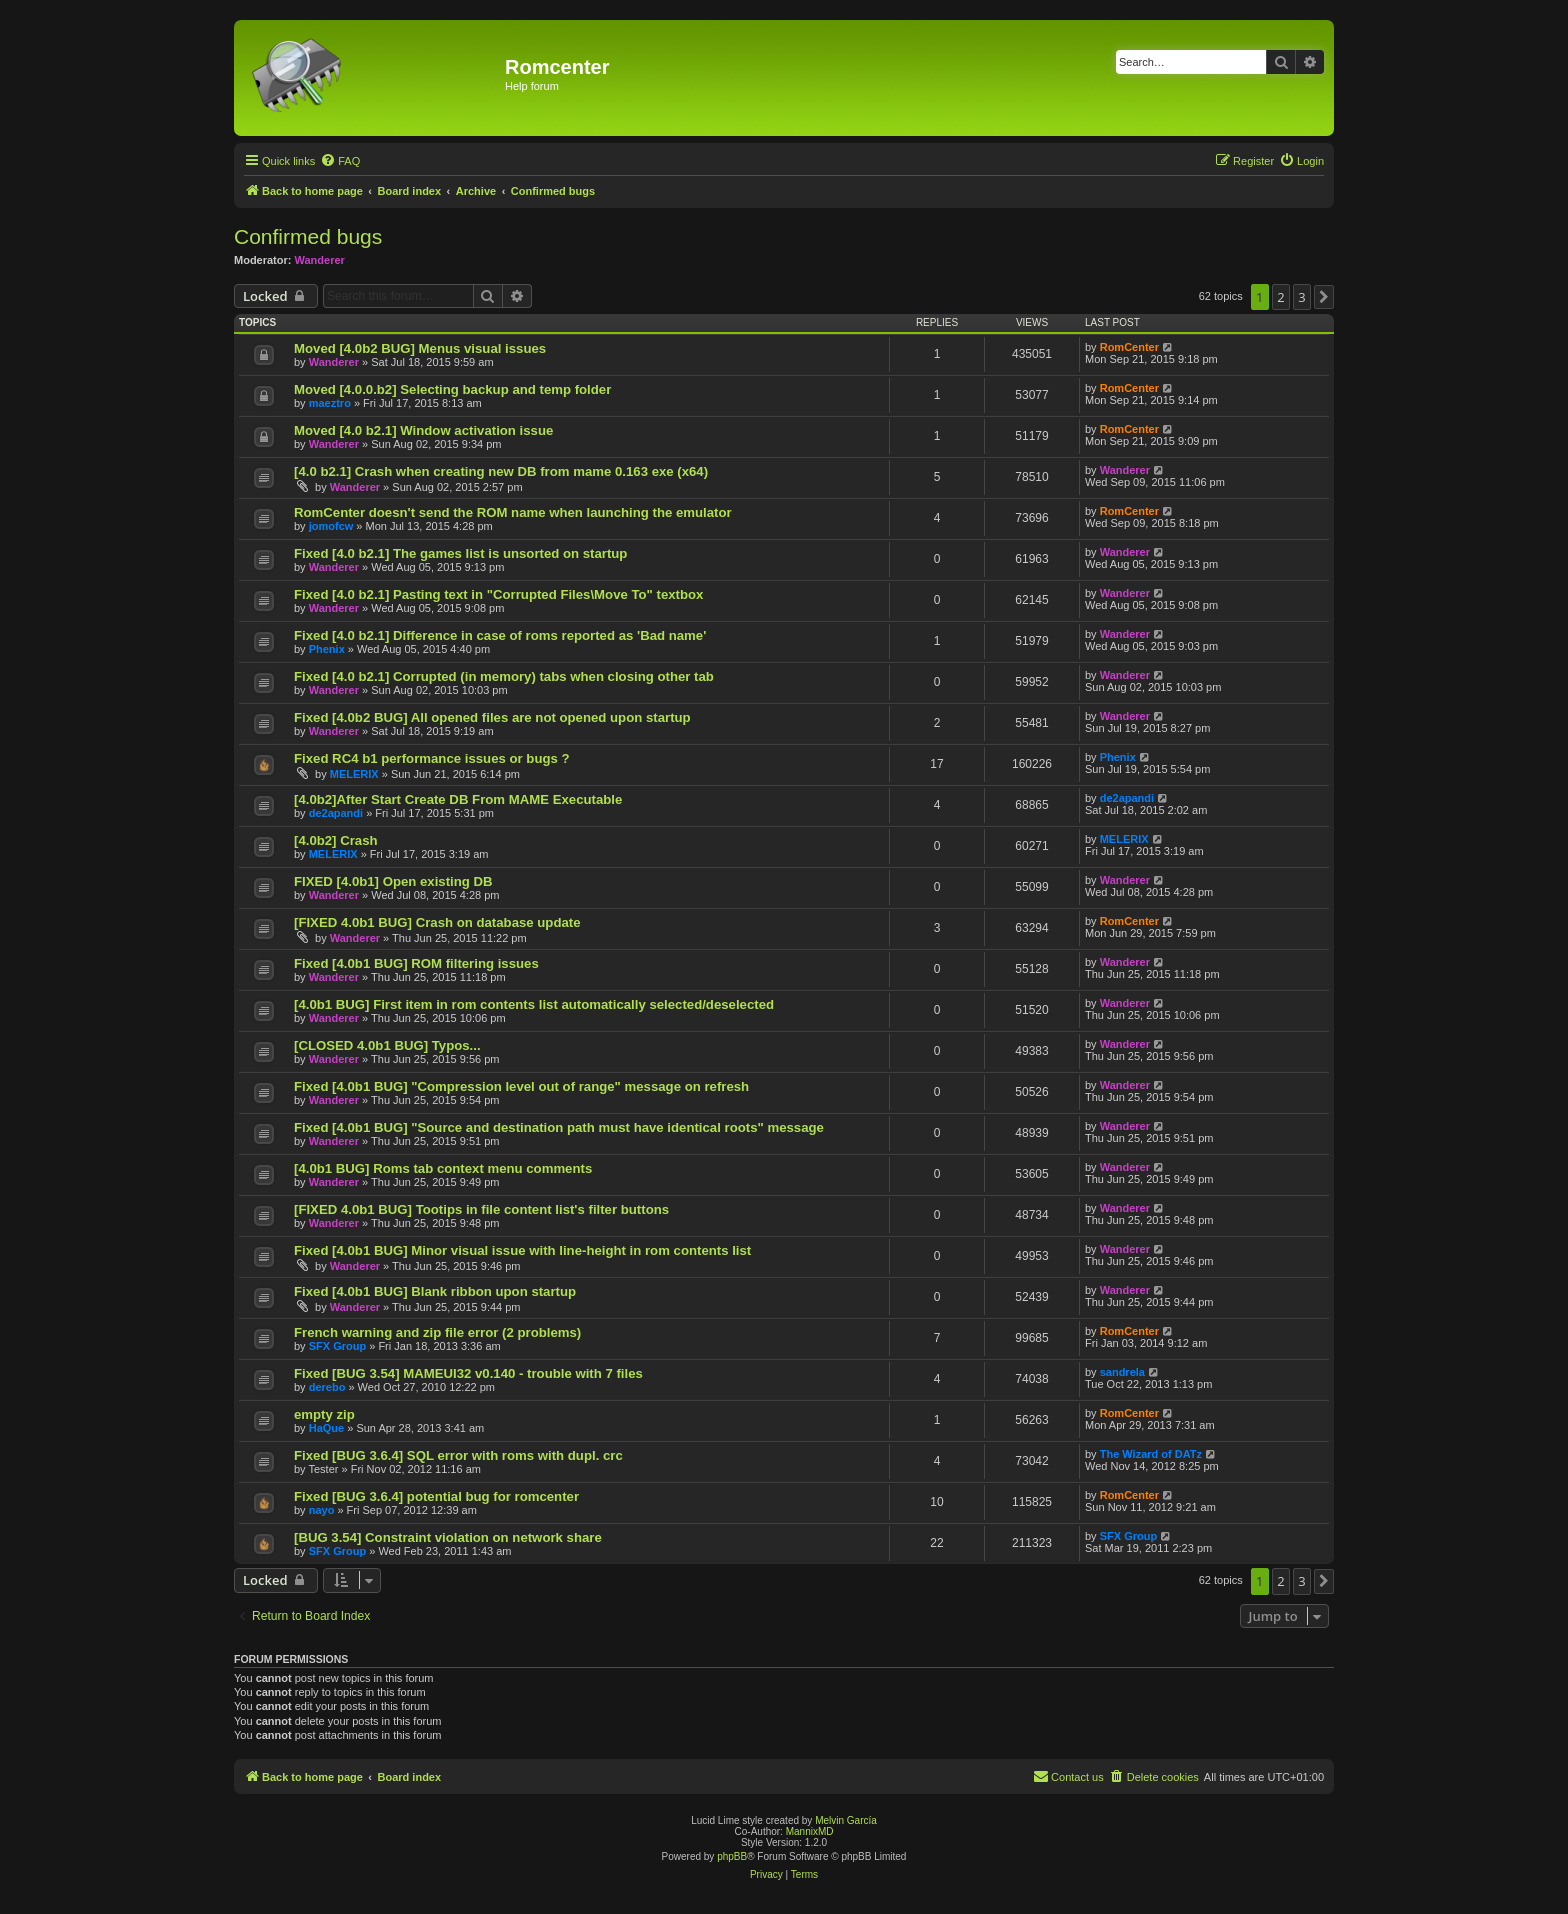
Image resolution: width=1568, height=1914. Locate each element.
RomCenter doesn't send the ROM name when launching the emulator (513, 512)
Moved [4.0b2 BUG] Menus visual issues (420, 348)
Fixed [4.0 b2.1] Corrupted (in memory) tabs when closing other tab (504, 676)
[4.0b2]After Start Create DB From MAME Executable (458, 799)
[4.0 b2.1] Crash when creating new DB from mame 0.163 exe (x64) (501, 471)
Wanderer (320, 260)
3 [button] (1301, 297)
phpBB (732, 1856)
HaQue (326, 1428)
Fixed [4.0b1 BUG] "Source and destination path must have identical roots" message (559, 1127)
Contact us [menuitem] (1068, 1776)
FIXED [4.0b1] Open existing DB (393, 881)
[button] (1324, 297)
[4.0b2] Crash (336, 840)
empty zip (324, 1414)
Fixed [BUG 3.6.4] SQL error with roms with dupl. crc (458, 1455)
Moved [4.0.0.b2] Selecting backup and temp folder (452, 389)
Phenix (327, 649)
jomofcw (331, 526)
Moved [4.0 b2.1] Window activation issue (423, 430)
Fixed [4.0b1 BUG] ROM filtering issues (416, 963)
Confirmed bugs (308, 236)
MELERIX (354, 774)
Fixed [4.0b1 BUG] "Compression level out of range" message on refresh (521, 1086)
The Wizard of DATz (1151, 1454)
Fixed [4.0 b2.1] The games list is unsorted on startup (460, 553)
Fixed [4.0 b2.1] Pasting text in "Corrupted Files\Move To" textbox (498, 594)
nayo (322, 1510)
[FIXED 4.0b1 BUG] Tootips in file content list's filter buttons (481, 1209)
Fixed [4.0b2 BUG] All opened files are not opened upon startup (492, 717)
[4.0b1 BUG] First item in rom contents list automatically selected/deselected (534, 1004)
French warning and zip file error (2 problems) (437, 1332)
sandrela (1122, 1372)
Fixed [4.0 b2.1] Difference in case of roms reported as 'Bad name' (500, 635)
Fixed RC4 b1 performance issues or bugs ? (432, 758)
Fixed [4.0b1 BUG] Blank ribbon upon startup (435, 1291)
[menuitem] (340, 161)
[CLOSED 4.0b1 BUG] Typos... (387, 1045)
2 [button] (1280, 297)
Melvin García (846, 1820)
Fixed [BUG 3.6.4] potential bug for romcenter (436, 1496)
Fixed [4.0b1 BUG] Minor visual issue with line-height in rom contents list (522, 1250)
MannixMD (810, 1831)
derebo (327, 1387)
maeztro (330, 403)
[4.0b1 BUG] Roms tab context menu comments (443, 1168)
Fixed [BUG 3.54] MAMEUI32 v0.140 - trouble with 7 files (468, 1373)
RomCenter (1129, 347)
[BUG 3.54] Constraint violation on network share (448, 1537)
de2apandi (336, 813)
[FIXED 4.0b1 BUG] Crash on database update (437, 922)
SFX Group (337, 1346)
